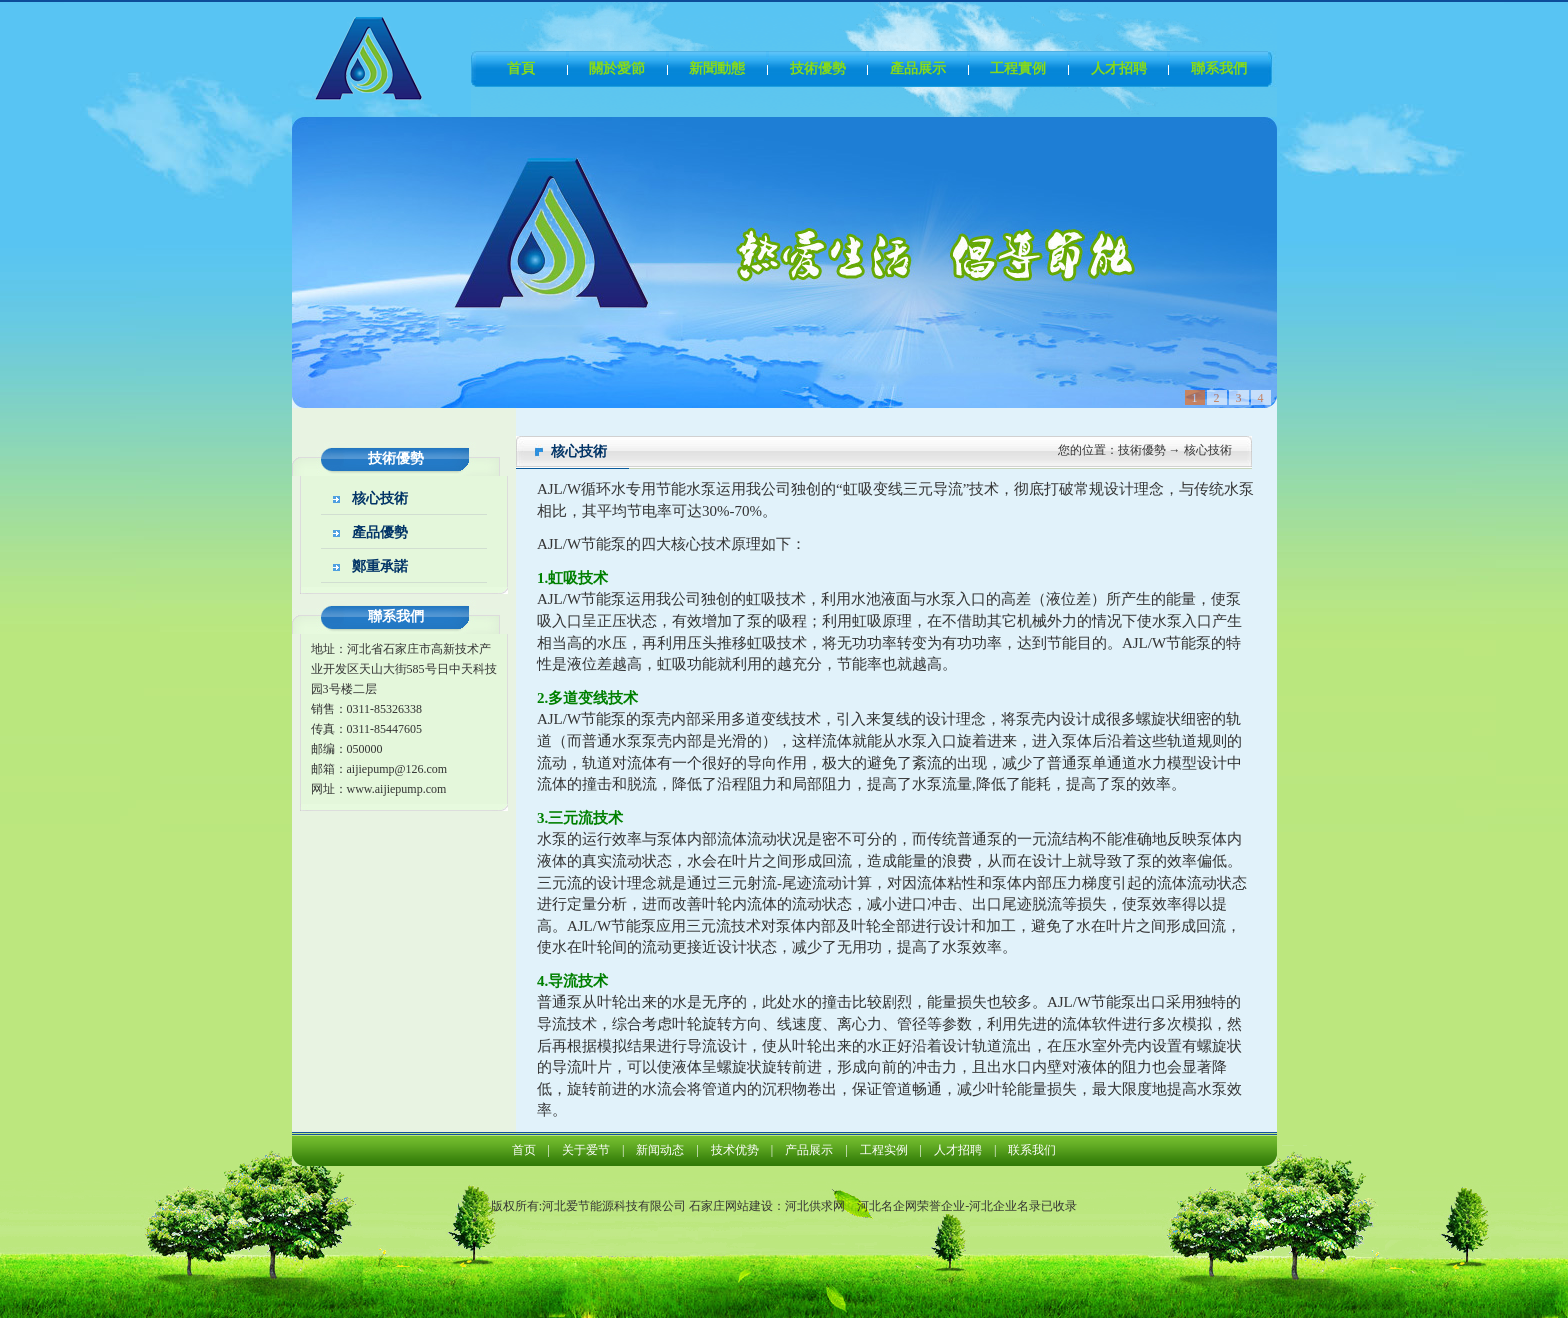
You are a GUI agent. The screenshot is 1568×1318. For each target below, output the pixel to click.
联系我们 (1032, 1150)
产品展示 (809, 1150)
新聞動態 (717, 68)
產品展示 (918, 68)
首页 (524, 1150)
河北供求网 (815, 1206)
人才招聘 (1119, 68)
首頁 (521, 68)
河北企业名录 (1005, 1206)
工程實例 (1018, 68)
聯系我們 (1219, 68)
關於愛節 (617, 68)
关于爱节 (586, 1150)
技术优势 (735, 1150)
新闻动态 (660, 1150)
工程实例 (884, 1150)
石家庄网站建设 (731, 1206)
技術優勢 (818, 68)
